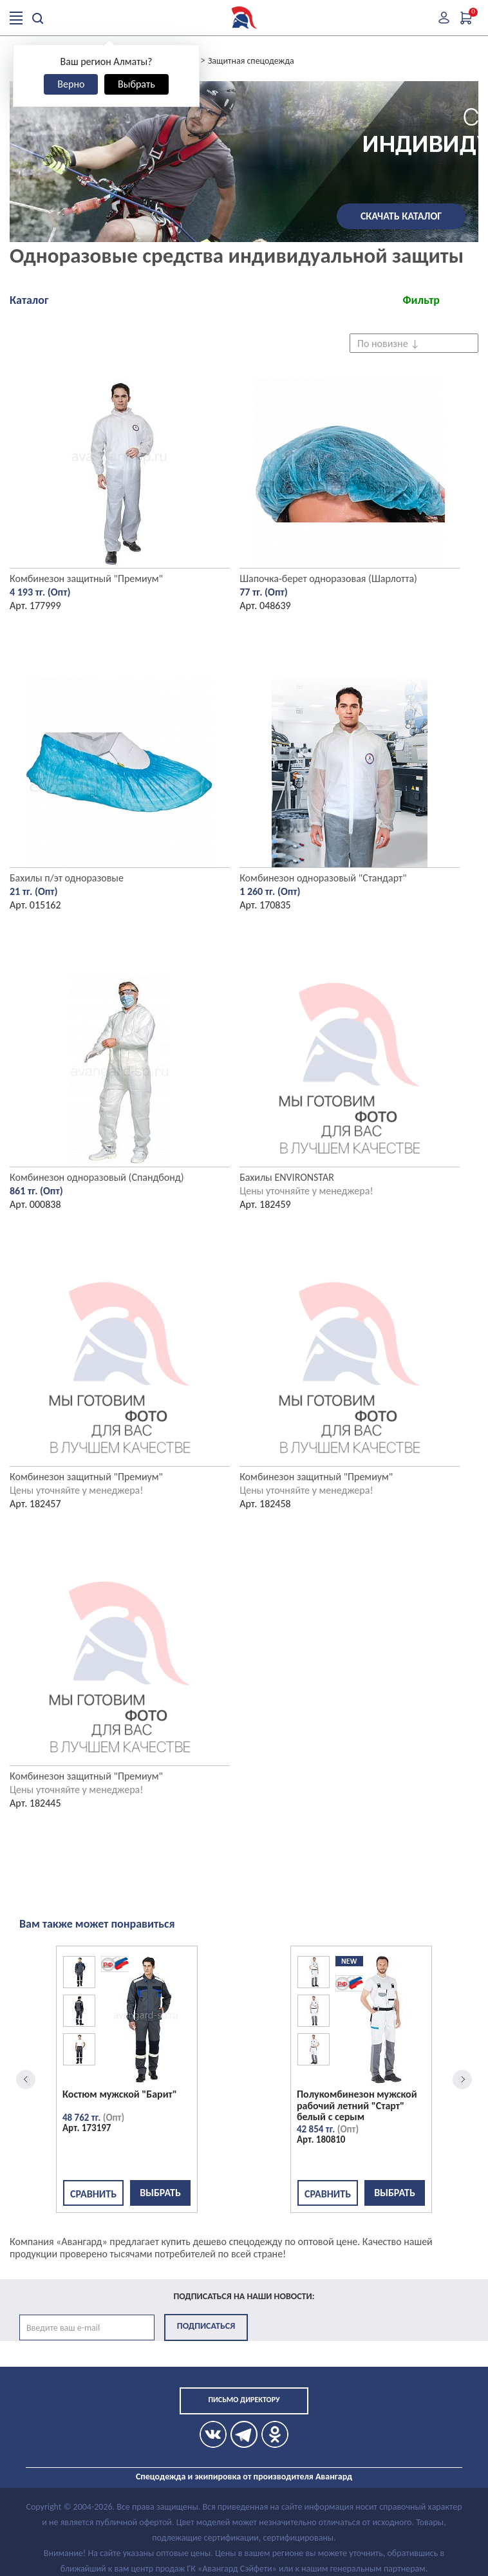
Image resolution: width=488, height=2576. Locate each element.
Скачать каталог (401, 216)
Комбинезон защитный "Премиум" (86, 578)
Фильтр (421, 300)
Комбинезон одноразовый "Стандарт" (323, 878)
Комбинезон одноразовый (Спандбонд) (97, 1177)
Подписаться (206, 2325)
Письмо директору (243, 2399)
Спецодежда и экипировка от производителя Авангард (244, 2476)
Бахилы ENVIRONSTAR (286, 1177)
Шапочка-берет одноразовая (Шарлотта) (328, 578)
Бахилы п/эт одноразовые (67, 878)
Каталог (29, 300)
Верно (70, 84)
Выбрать (136, 84)
